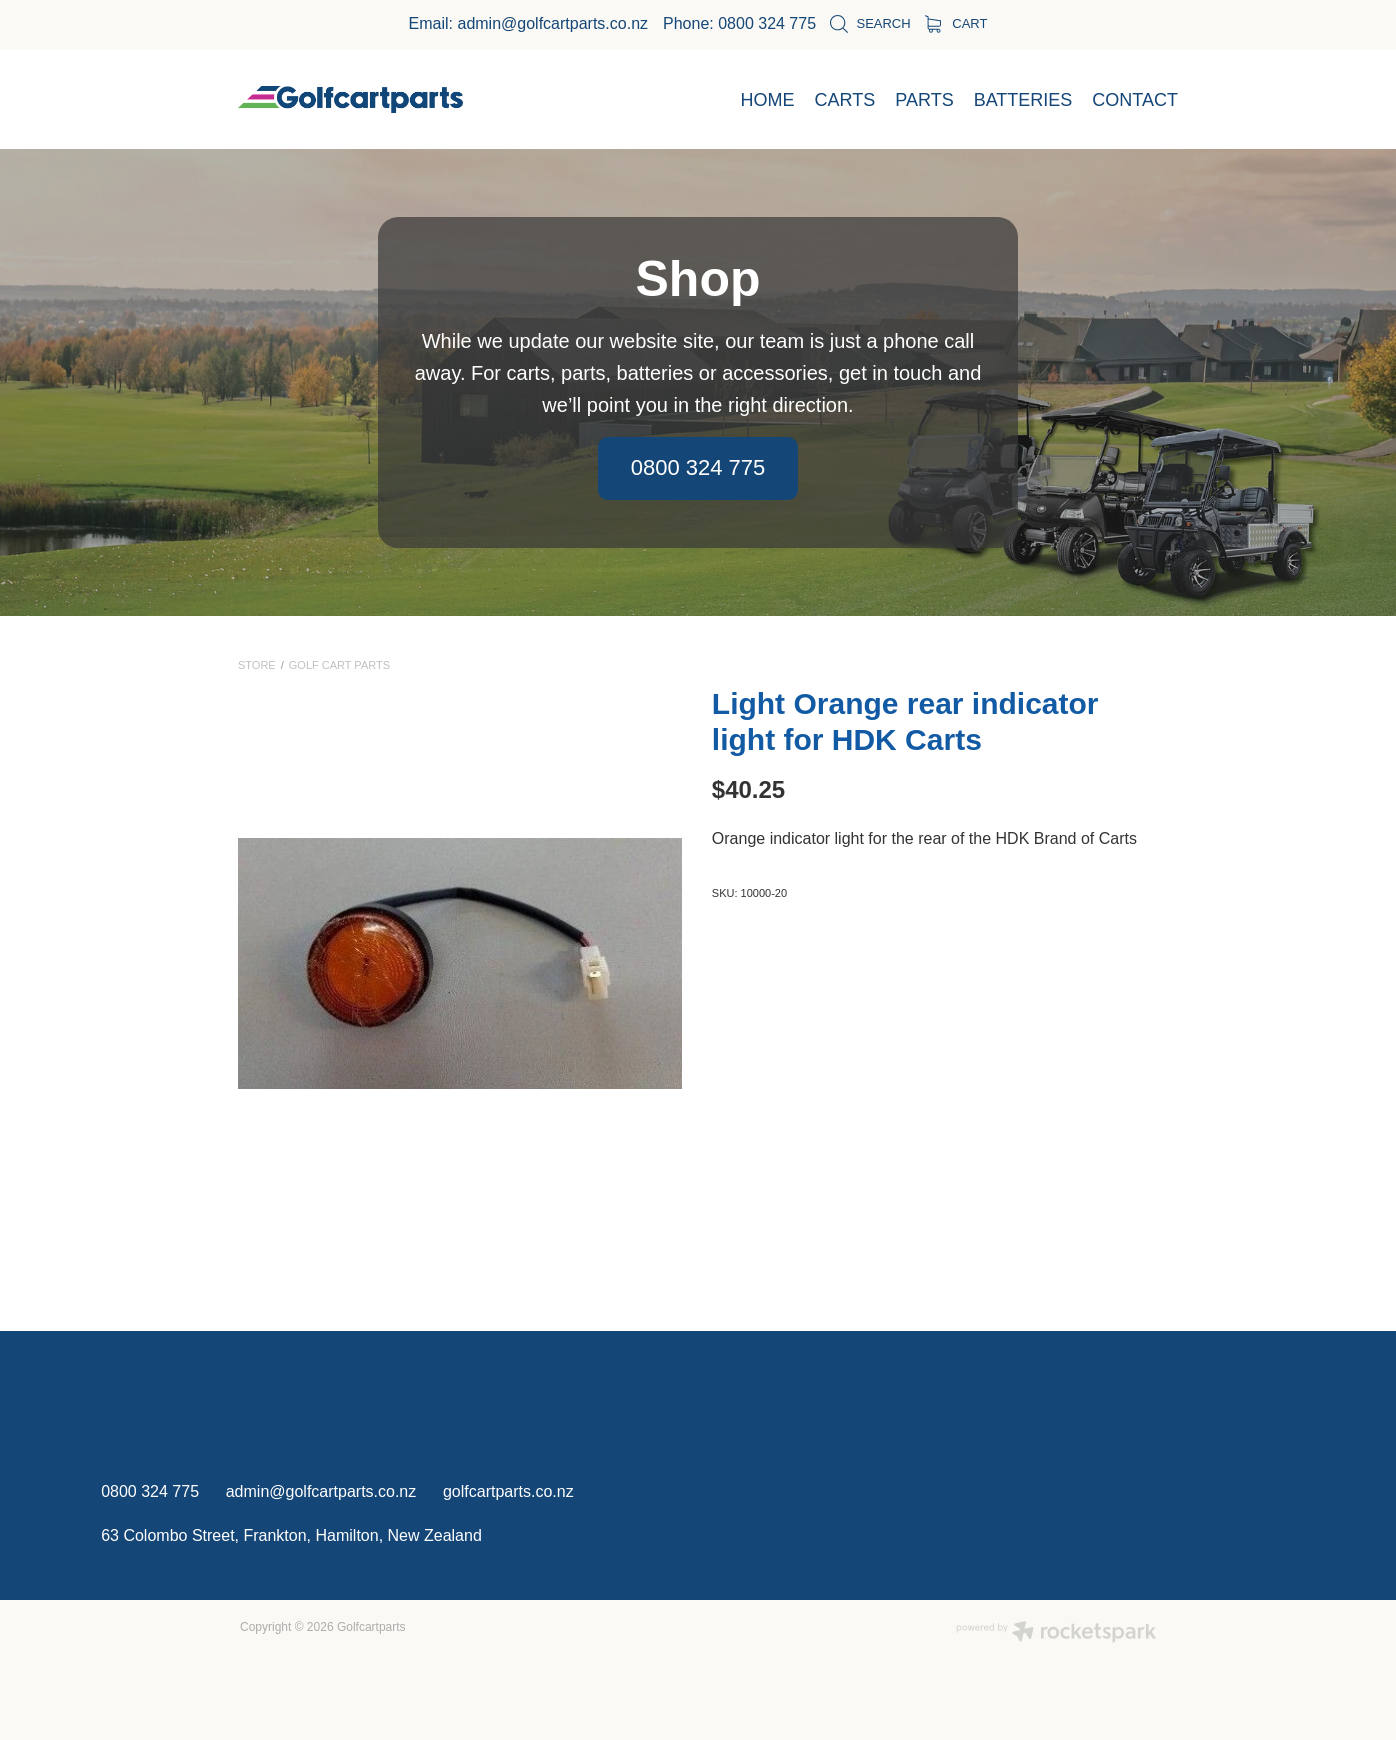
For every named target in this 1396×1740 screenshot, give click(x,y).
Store (257, 665)
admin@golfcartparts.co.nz (552, 23)
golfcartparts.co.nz (508, 1491)
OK (1060, 1654)
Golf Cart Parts (339, 665)
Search (870, 23)
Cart (956, 23)
